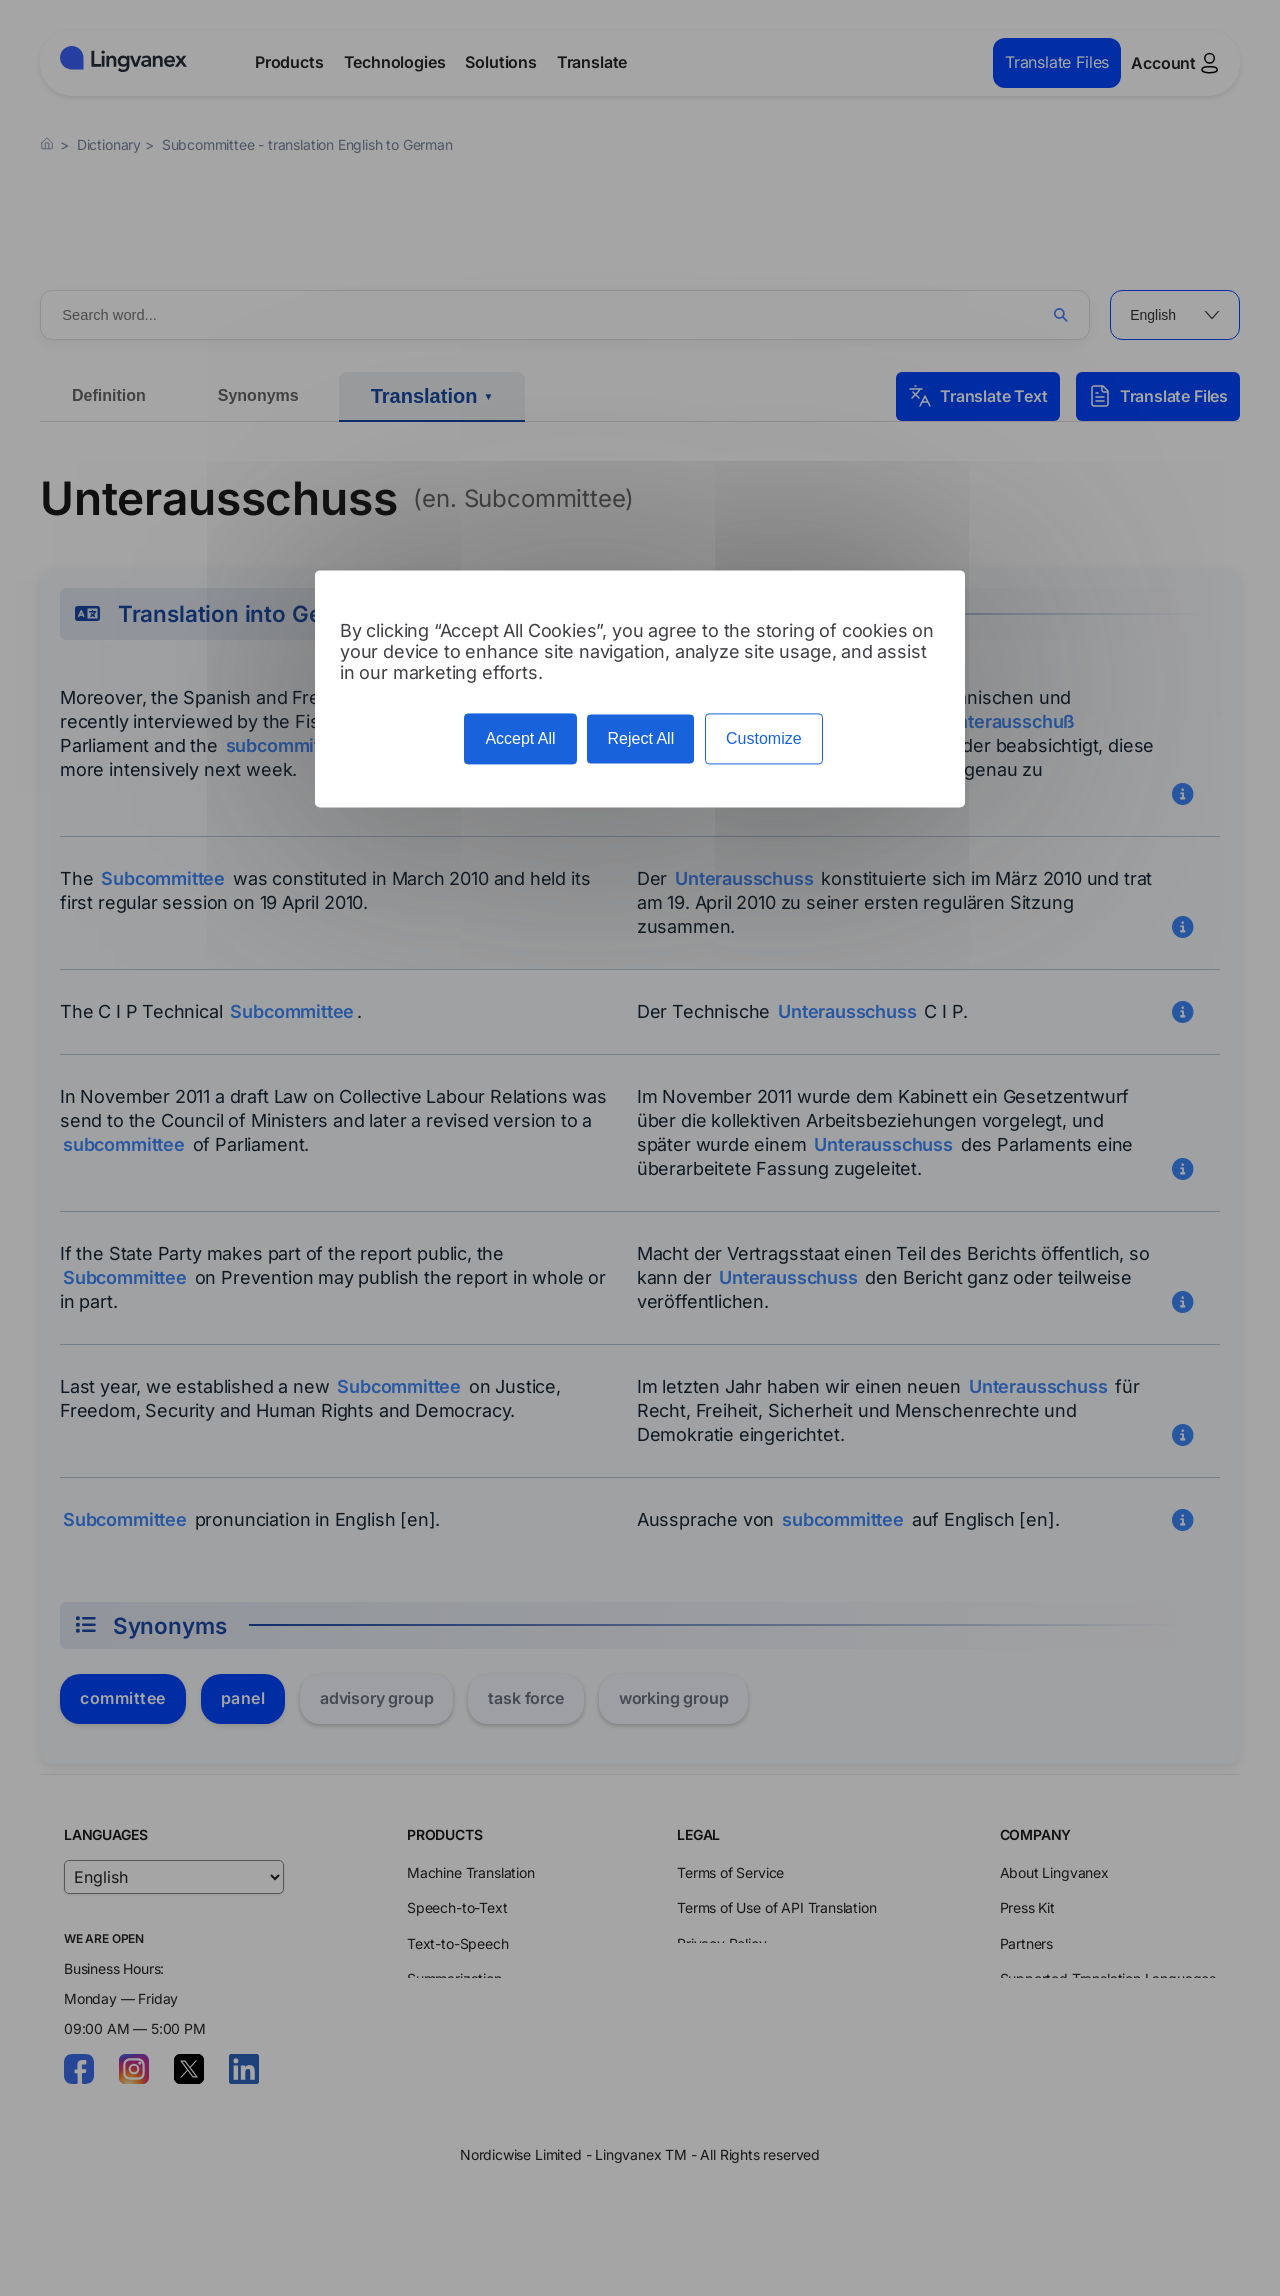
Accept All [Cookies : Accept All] (520, 738)
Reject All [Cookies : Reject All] (640, 738)
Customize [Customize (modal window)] (764, 738)
